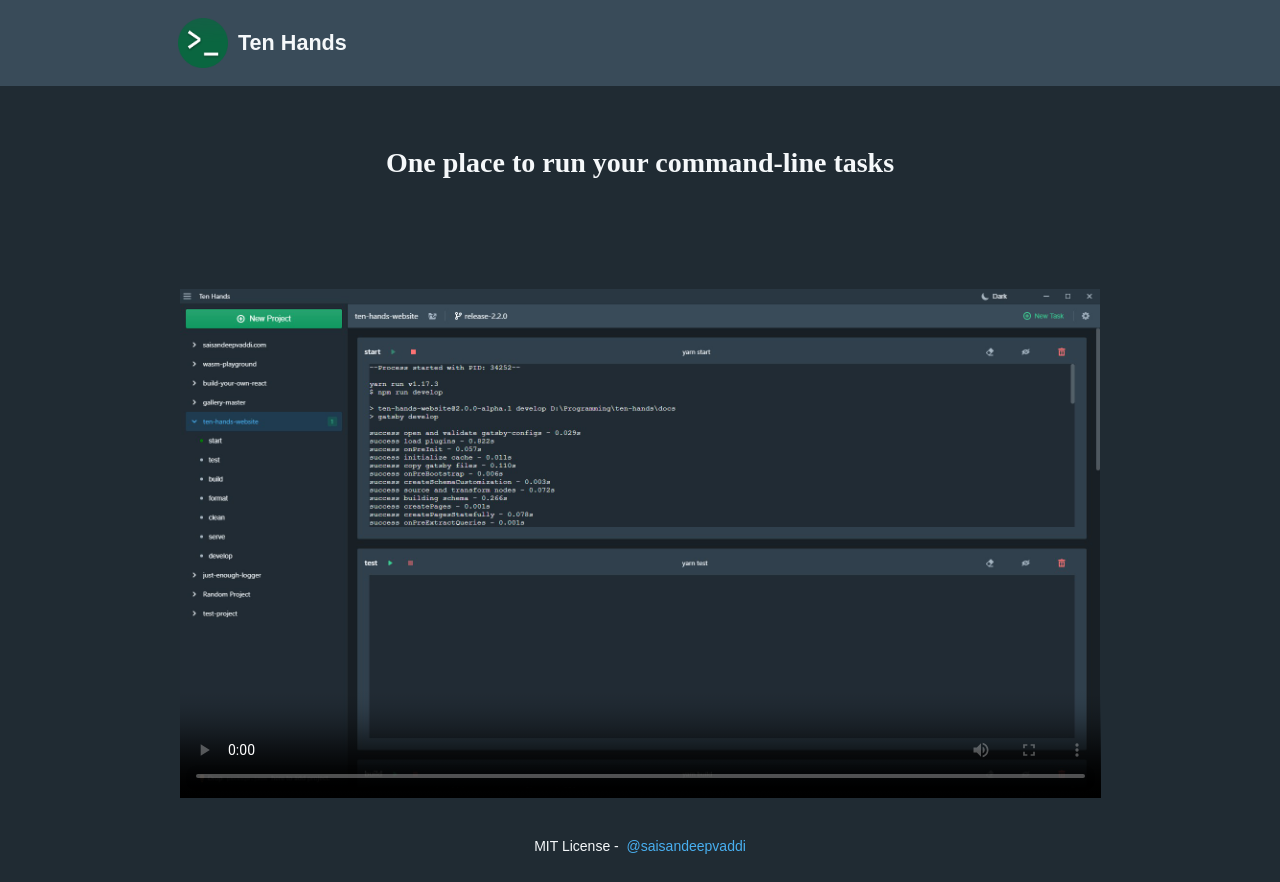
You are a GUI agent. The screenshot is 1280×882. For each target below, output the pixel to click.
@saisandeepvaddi (686, 846)
